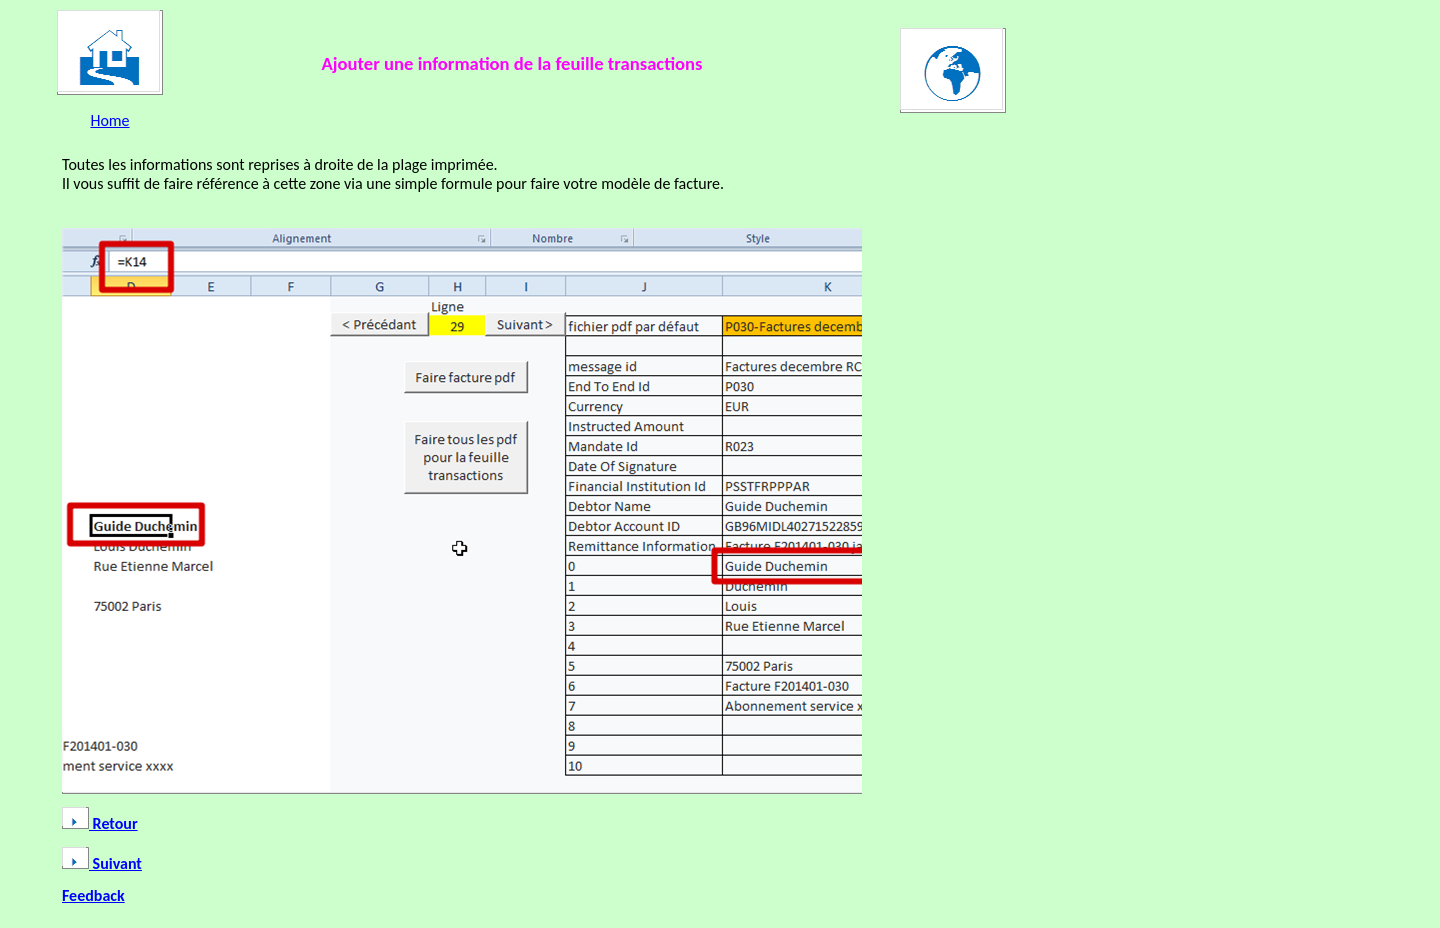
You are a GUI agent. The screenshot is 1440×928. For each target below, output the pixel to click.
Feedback (93, 895)
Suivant (102, 863)
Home (109, 120)
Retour (100, 823)
